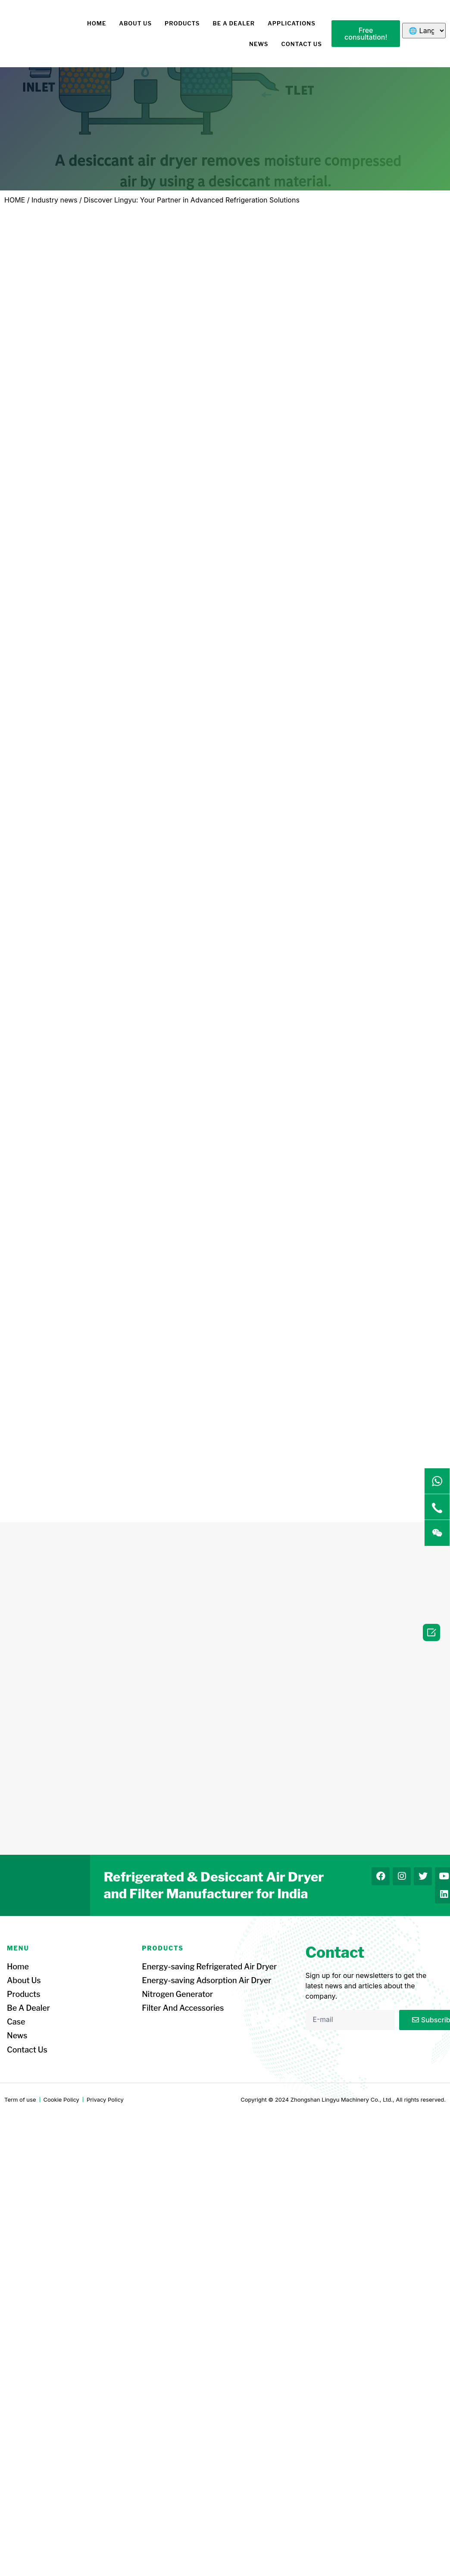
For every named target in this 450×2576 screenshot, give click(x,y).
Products (182, 23)
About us (135, 23)
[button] (365, 33)
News (258, 43)
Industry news (54, 200)
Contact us (301, 43)
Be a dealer (234, 23)
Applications (292, 23)
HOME (96, 23)
